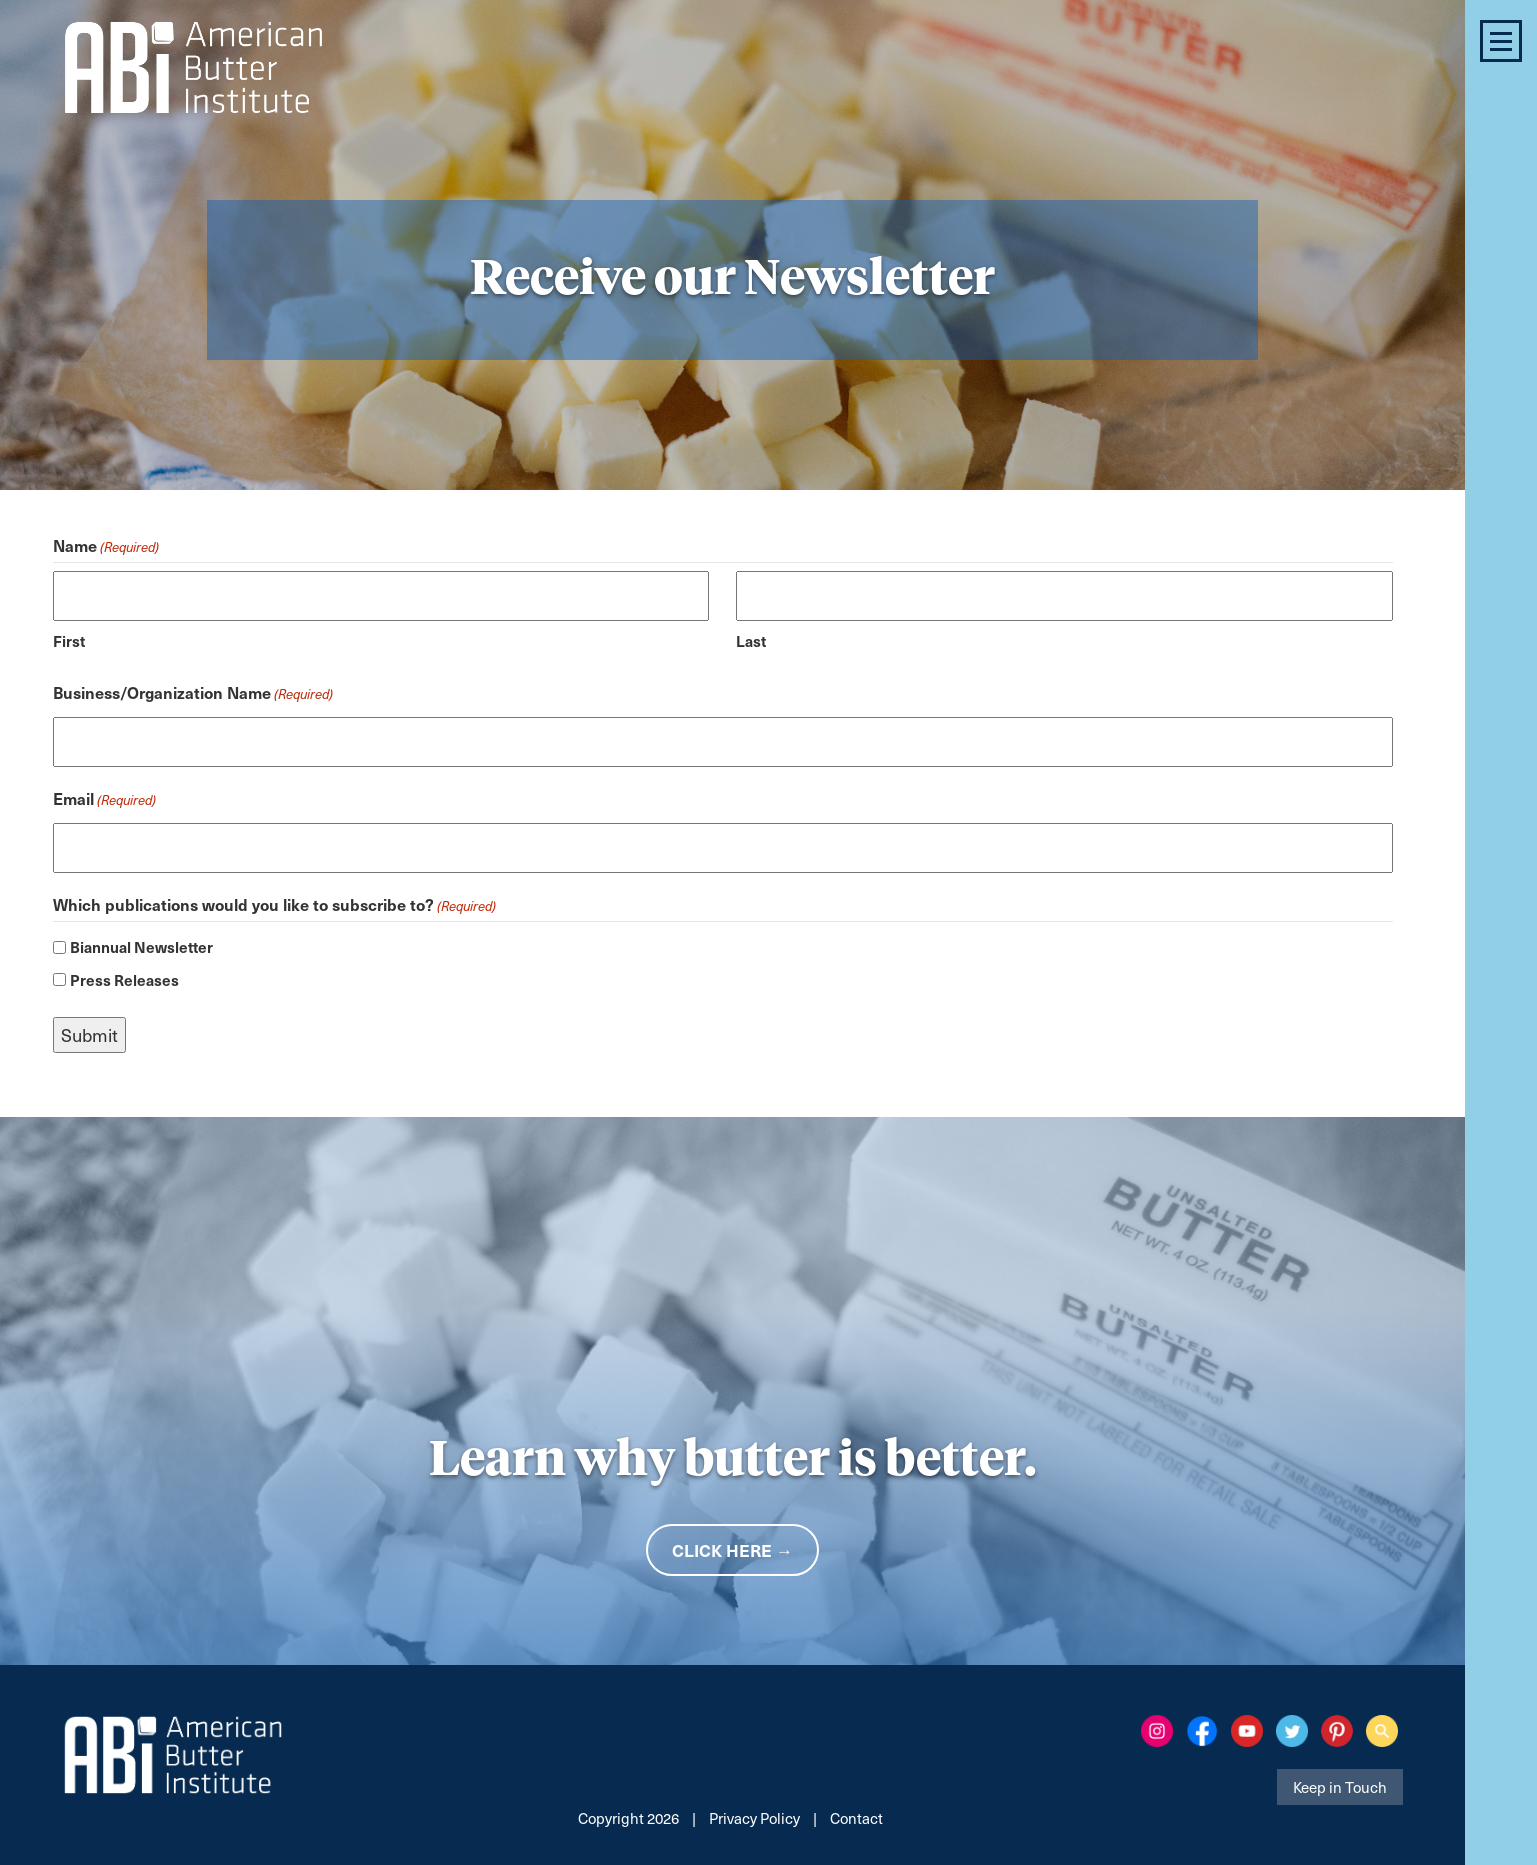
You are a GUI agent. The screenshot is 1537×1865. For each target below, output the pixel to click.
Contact (856, 1818)
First (69, 640)
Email (104, 800)
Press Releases (124, 979)
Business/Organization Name (193, 694)
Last (751, 640)
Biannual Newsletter (141, 946)
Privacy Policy (754, 1818)
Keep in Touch (1340, 1787)
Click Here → (732, 1550)
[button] (1501, 41)
